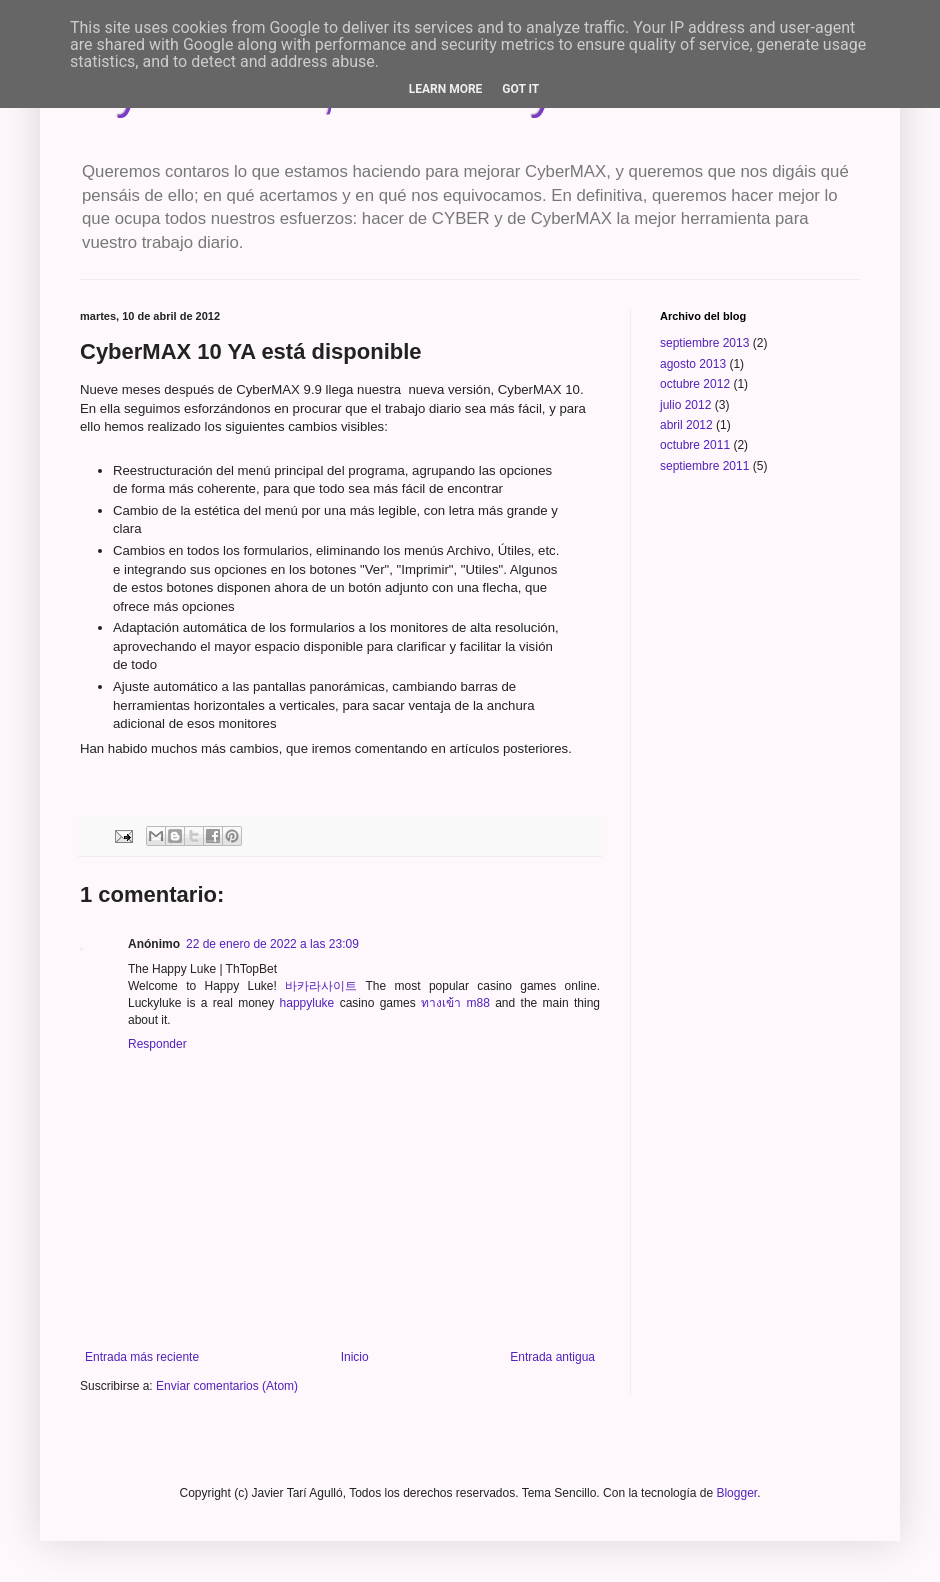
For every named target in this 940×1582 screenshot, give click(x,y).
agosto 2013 (693, 364)
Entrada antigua (552, 1357)
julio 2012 (685, 405)
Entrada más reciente (142, 1357)
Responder (157, 1044)
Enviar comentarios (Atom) (227, 1386)
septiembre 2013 (704, 343)
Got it (520, 89)
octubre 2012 (695, 384)
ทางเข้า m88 (455, 1003)
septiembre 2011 (704, 466)
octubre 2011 (695, 445)
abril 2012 (686, 425)
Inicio (355, 1357)
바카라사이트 (321, 986)
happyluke (307, 1003)
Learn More (446, 89)
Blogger (736, 1493)
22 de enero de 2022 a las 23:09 (272, 944)
